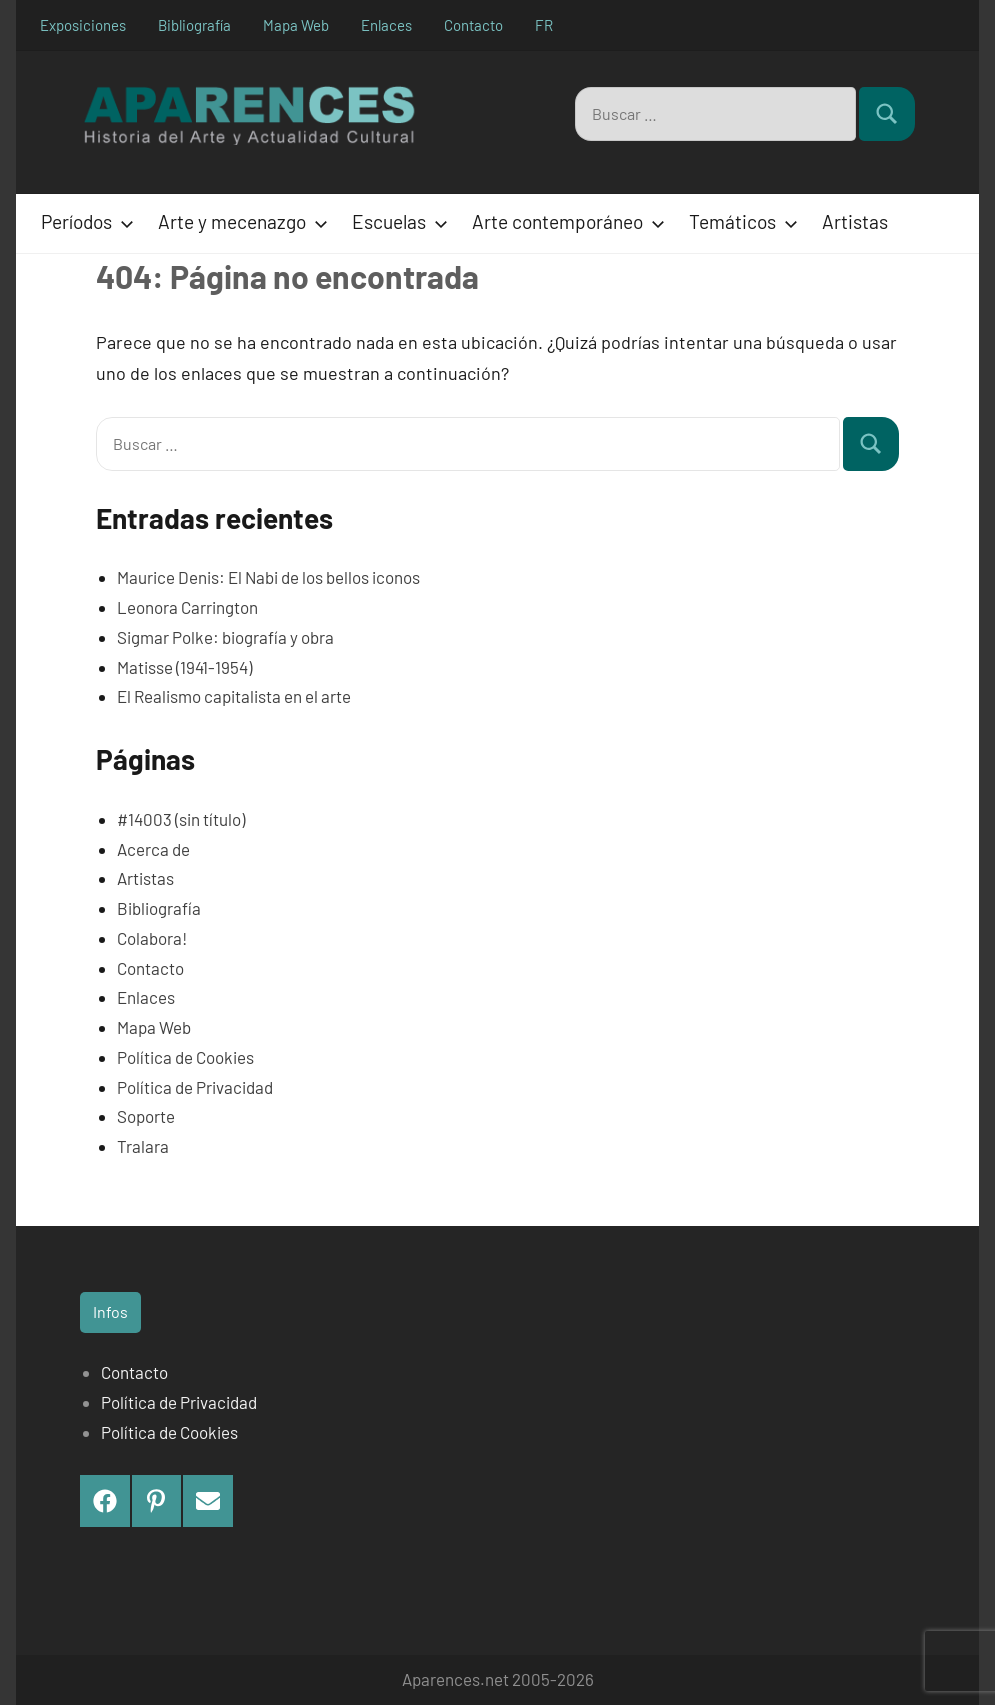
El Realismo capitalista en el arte (234, 696)
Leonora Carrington (187, 607)
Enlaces (386, 25)
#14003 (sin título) (181, 819)
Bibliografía (194, 25)
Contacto (473, 25)
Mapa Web (296, 25)
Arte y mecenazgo (239, 221)
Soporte (146, 1116)
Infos (110, 1311)
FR (544, 25)
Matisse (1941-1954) (184, 667)
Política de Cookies (185, 1057)
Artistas (855, 221)
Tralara (143, 1146)
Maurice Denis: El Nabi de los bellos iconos (268, 577)
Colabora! (152, 938)
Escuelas (396, 221)
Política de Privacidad (195, 1087)
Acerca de (153, 849)
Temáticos (739, 221)
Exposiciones (83, 25)
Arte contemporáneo (564, 221)
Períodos (83, 221)
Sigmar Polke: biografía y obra (225, 637)
